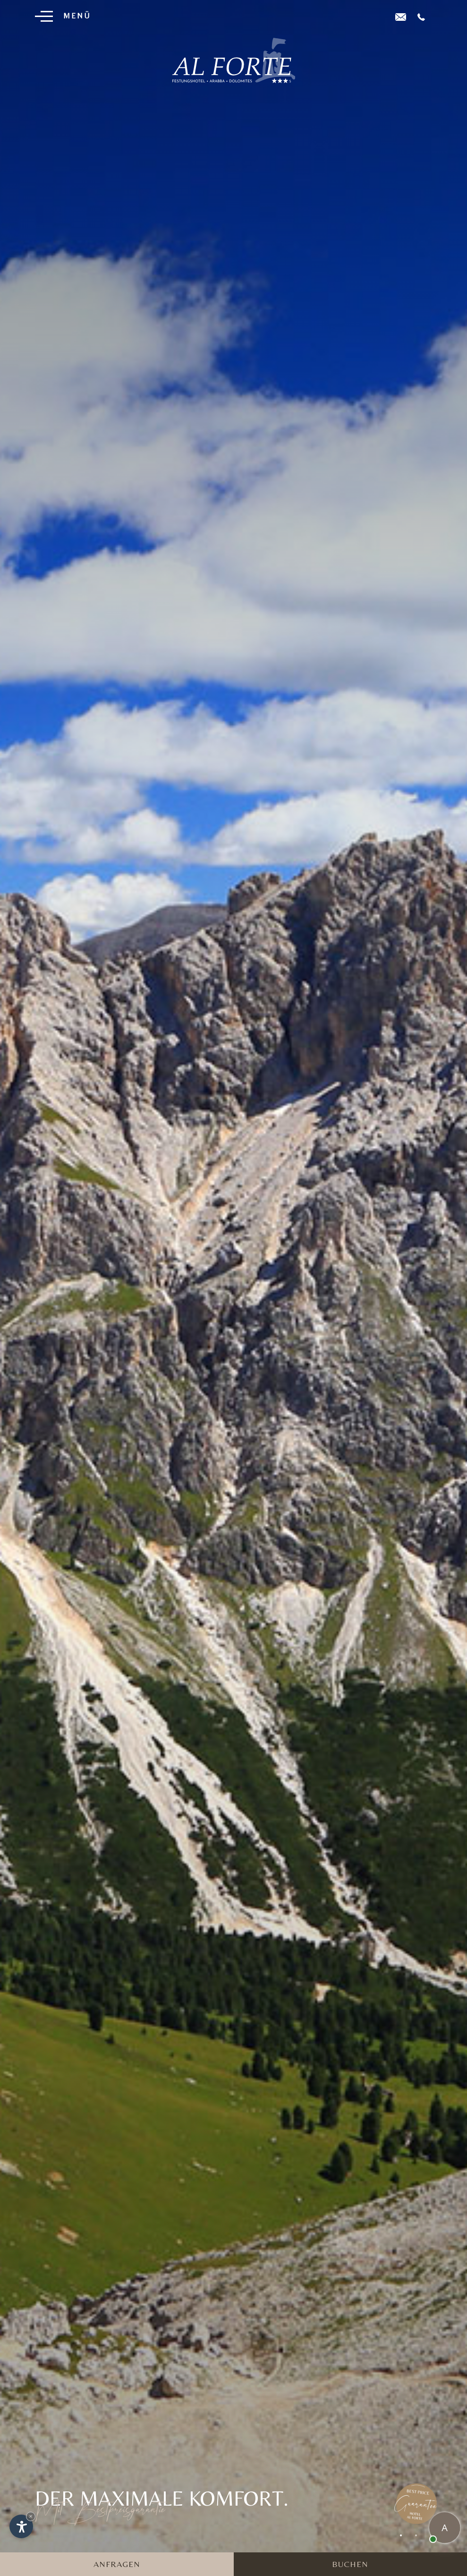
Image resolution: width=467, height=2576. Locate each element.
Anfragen (116, 2564)
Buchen (350, 2564)
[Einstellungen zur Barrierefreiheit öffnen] (21, 2526)
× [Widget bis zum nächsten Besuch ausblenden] (31, 2516)
